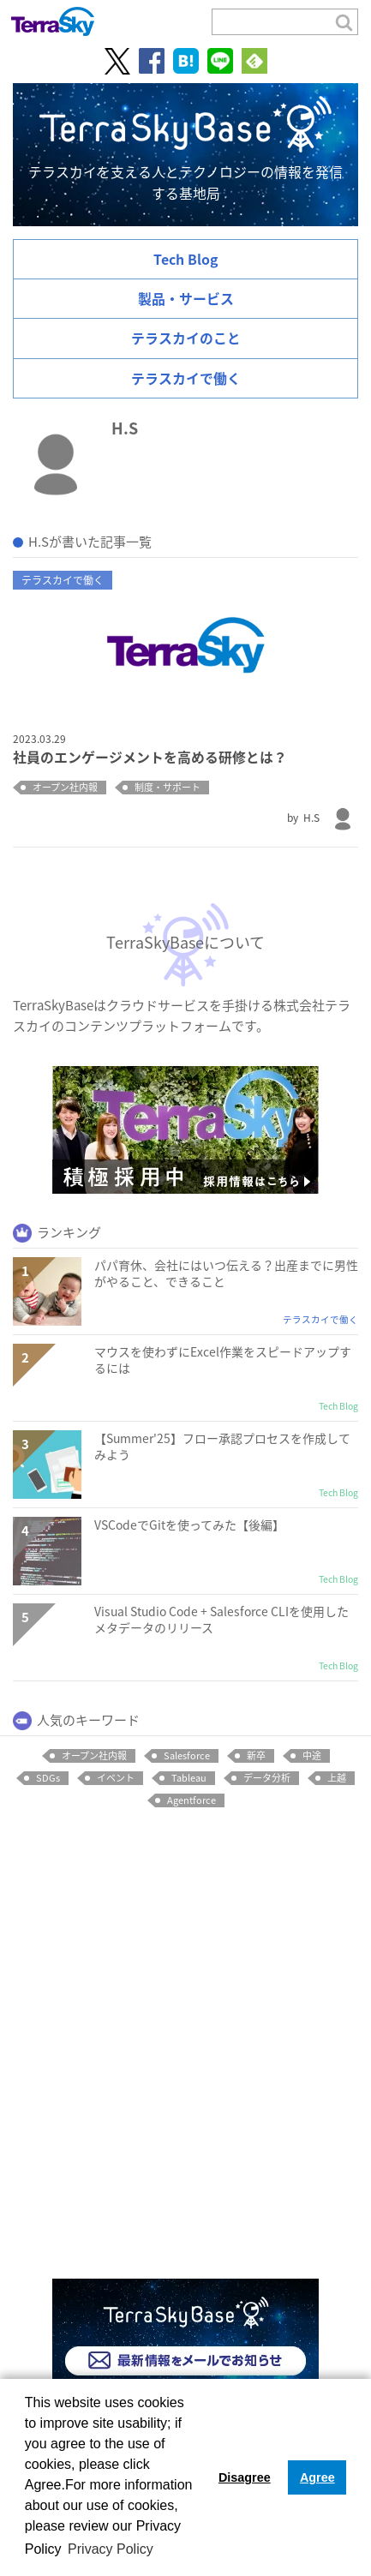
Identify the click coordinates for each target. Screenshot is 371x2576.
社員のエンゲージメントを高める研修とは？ (150, 757)
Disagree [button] (244, 2477)
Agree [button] (317, 2477)
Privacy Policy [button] (110, 2549)
